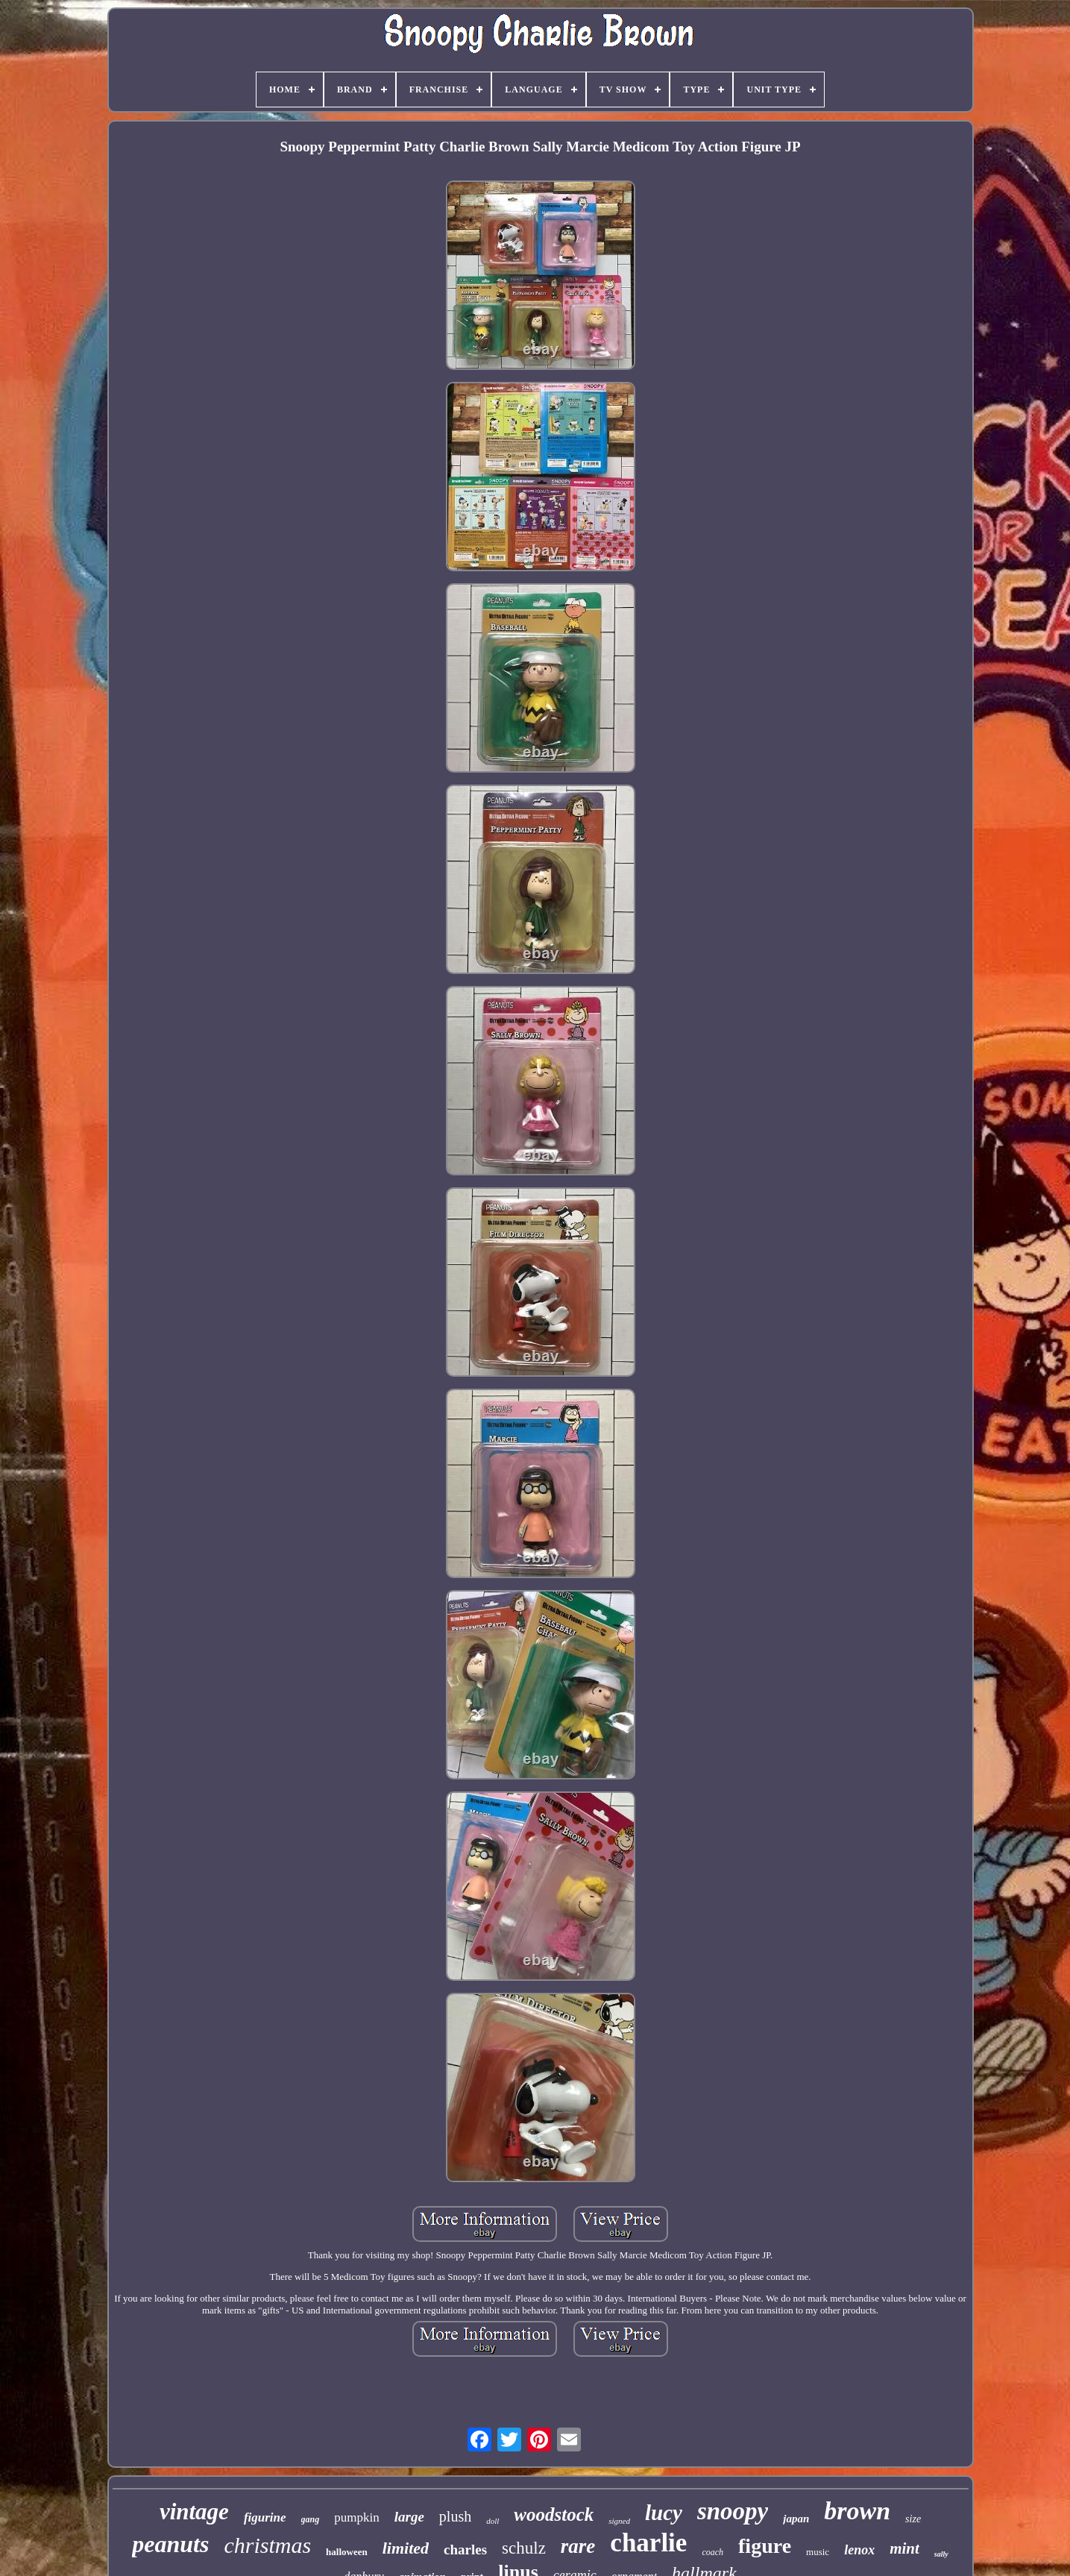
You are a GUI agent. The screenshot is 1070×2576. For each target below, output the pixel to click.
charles (465, 2549)
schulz (524, 2548)
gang (310, 2519)
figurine (265, 2517)
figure (764, 2545)
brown (857, 2511)
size (913, 2519)
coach (712, 2552)
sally (941, 2554)
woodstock (554, 2514)
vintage (194, 2511)
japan (796, 2519)
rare (578, 2546)
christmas (267, 2545)
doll (492, 2520)
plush (455, 2516)
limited (406, 2548)
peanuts (170, 2544)
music (817, 2551)
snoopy (732, 2511)
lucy (663, 2513)
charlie (648, 2542)
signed (619, 2520)
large (409, 2517)
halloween (347, 2551)
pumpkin (356, 2517)
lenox (859, 2549)
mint (904, 2548)
